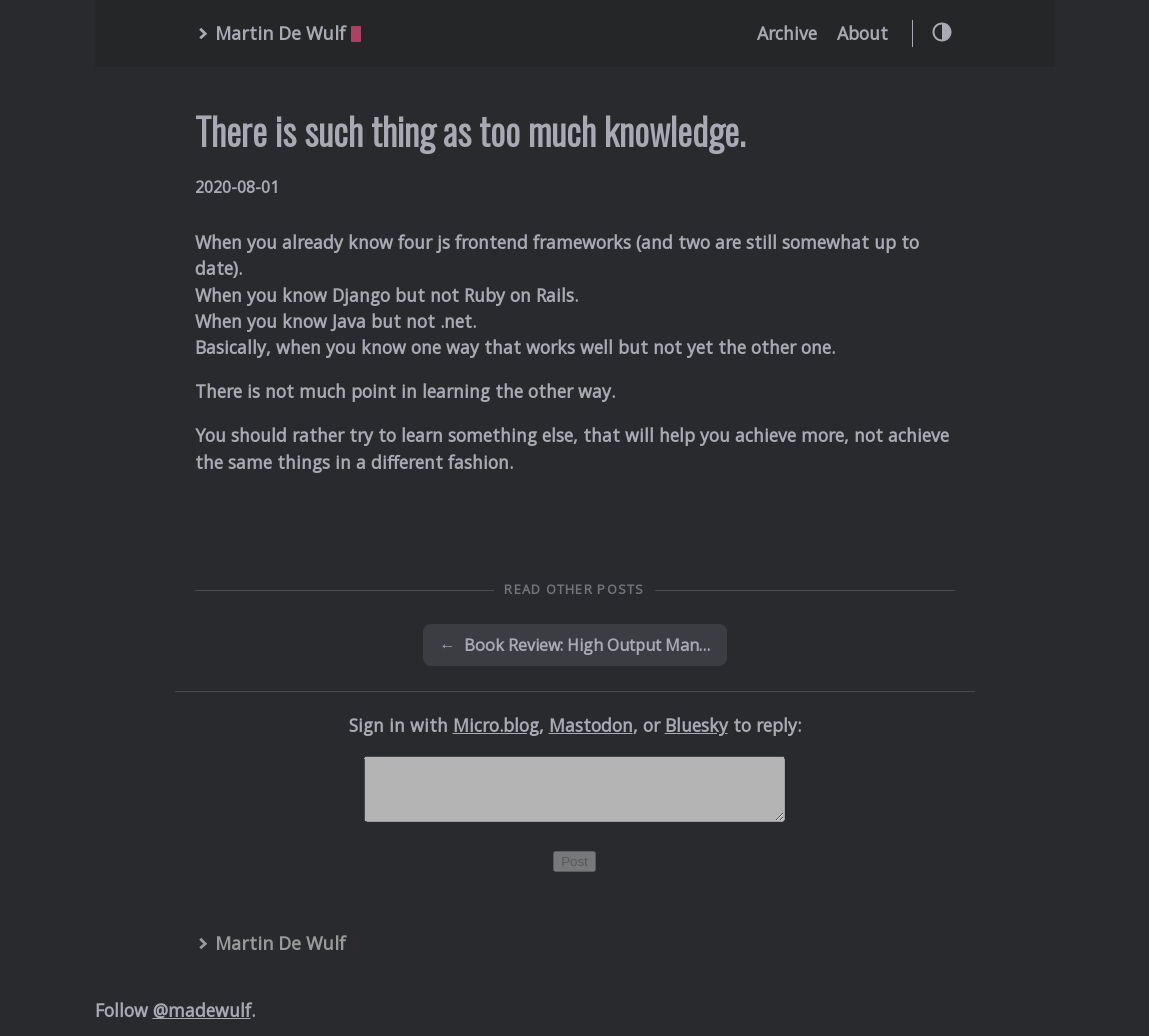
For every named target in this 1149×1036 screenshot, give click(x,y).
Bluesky (696, 725)
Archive (787, 33)
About (862, 33)
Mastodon (591, 725)
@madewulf (202, 1022)
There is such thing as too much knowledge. (470, 130)
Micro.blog (496, 725)
